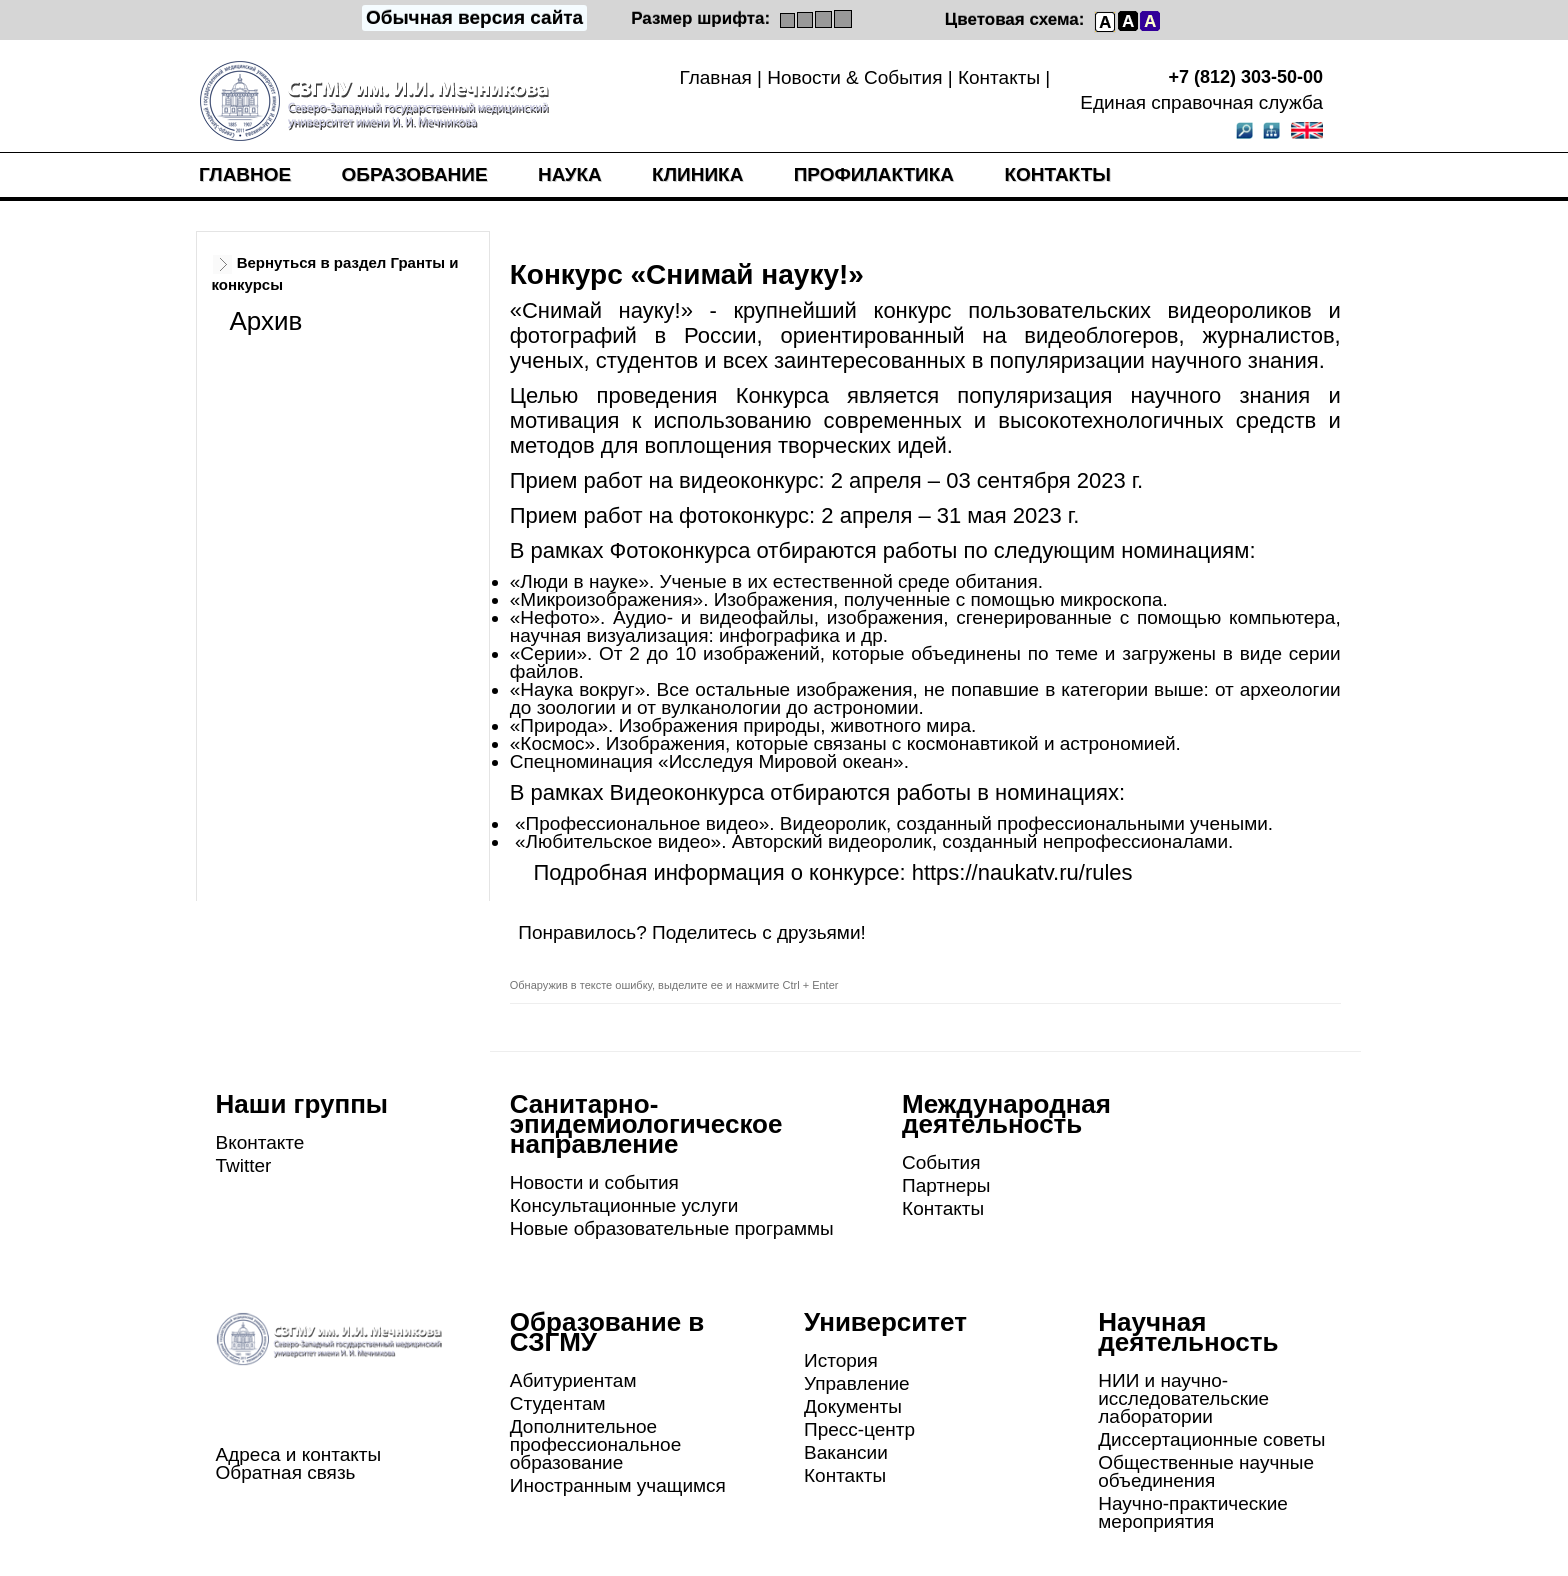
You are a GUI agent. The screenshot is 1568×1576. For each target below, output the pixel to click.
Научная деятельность (1188, 1332)
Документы (853, 1406)
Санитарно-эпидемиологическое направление (646, 1124)
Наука (570, 174)
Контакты (999, 77)
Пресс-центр (859, 1429)
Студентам (558, 1403)
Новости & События (854, 77)
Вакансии (846, 1452)
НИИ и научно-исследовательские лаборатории (1183, 1398)
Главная (715, 77)
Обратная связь (286, 1472)
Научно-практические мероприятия (1193, 1512)
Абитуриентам (573, 1380)
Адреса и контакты (299, 1454)
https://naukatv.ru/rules (1022, 872)
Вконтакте (260, 1142)
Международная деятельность (1006, 1114)
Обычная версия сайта (474, 17)
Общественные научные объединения (1206, 1471)
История (841, 1360)
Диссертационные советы (1211, 1439)
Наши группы (302, 1104)
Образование (415, 174)
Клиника (697, 174)
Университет (885, 1322)
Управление (857, 1383)
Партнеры (946, 1185)
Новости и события (594, 1182)
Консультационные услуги (624, 1205)
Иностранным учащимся (618, 1485)
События (941, 1162)
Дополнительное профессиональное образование (595, 1444)
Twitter (244, 1165)
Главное (245, 174)
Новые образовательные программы (672, 1228)
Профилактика (874, 174)
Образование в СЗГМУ (607, 1332)
